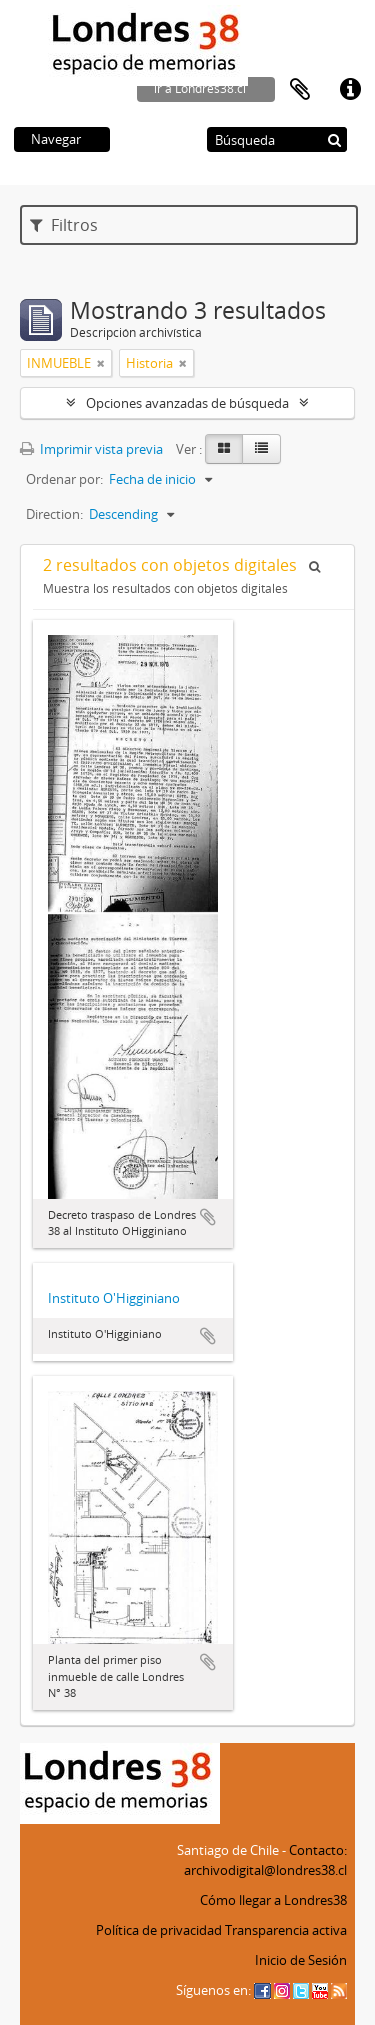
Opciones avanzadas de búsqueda (187, 403)
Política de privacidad (159, 1930)
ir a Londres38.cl (200, 88)
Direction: (54, 514)
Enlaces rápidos (350, 90)
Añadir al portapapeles (208, 1217)
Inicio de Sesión (301, 1960)
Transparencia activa (286, 1930)
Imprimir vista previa (91, 449)
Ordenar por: (64, 479)
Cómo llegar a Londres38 (273, 1900)
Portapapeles (300, 90)
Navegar (56, 139)
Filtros (64, 225)
